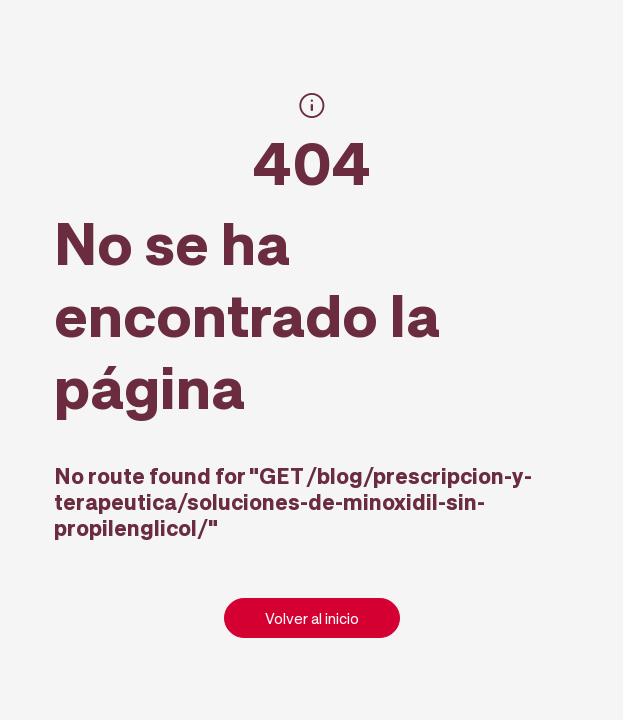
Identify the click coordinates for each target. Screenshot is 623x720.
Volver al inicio (312, 618)
